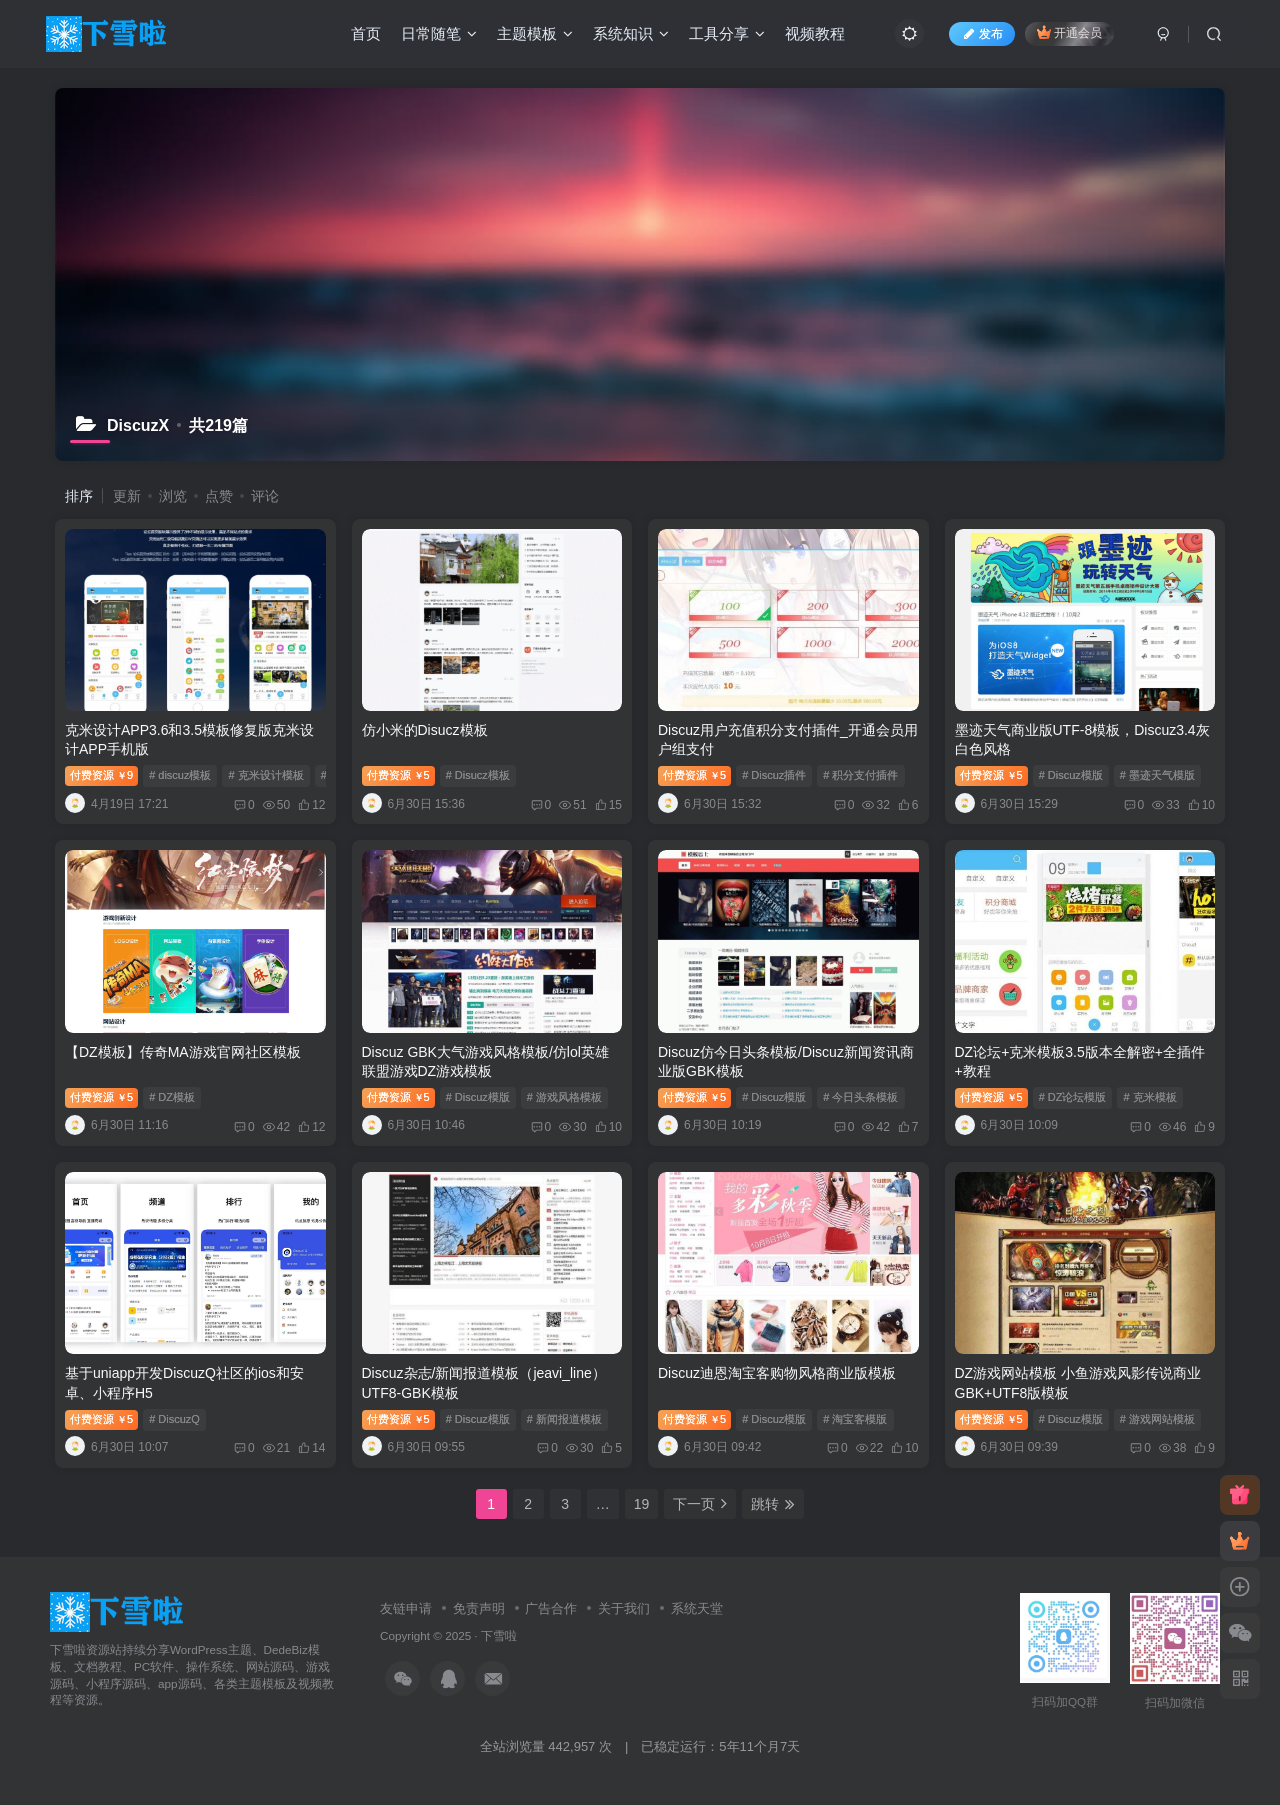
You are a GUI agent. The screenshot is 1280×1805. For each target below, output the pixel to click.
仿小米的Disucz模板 (425, 730)
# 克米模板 (1149, 1097)
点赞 (219, 496)
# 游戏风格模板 (564, 1097)
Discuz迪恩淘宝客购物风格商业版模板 (777, 1373)
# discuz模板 (180, 775)
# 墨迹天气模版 (1157, 775)
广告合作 (551, 1608)
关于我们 (624, 1608)
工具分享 (727, 33)
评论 (265, 496)
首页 (366, 33)
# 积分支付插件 (860, 775)
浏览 (173, 496)
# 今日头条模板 (860, 1097)
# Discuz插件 (774, 775)
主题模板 (535, 33)
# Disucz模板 (478, 775)
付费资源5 (398, 775)
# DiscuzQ (174, 1419)
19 (642, 1504)
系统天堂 (697, 1608)
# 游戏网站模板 (1157, 1419)
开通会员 (1069, 32)
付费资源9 (101, 775)
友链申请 (406, 1608)
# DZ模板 (172, 1097)
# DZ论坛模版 (1073, 1097)
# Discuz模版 (1071, 775)
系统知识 (631, 33)
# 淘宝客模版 (855, 1419)
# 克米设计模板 (265, 775)
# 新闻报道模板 (564, 1419)
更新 (127, 496)
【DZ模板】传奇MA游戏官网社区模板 (183, 1052)
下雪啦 (499, 1635)
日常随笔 (439, 33)
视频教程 (815, 33)
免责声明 (479, 1608)
